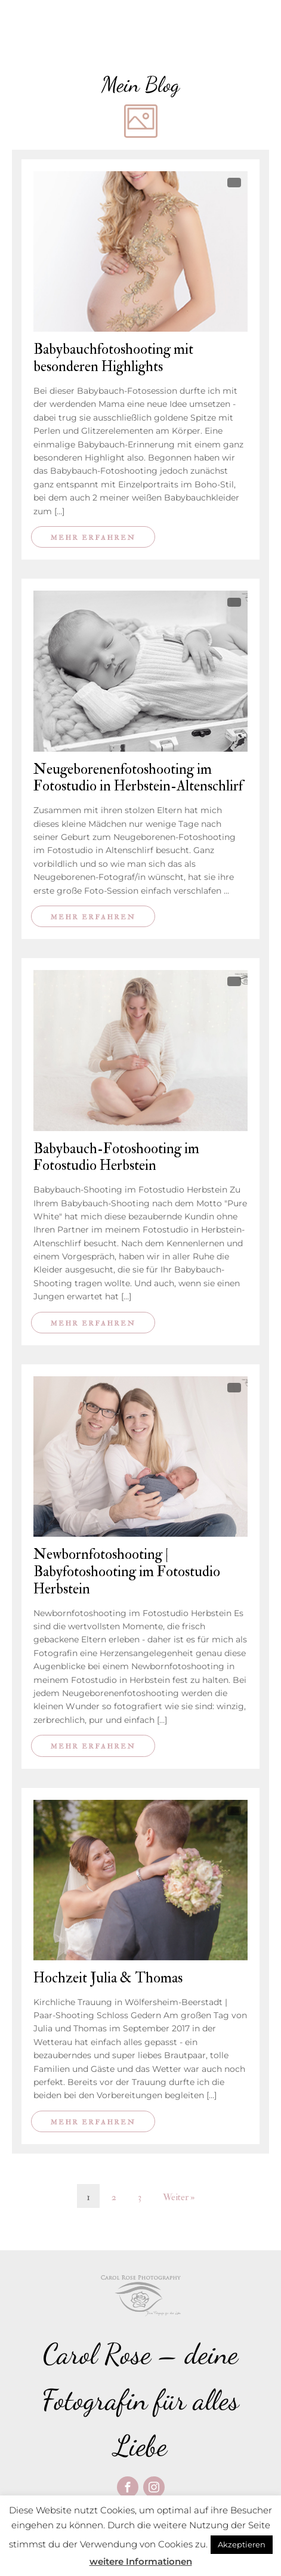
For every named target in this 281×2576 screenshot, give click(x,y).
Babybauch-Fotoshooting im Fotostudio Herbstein (116, 1158)
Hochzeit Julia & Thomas (108, 1978)
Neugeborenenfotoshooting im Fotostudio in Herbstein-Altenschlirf (138, 778)
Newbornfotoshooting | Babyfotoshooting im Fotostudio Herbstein (126, 1572)
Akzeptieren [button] (241, 2544)
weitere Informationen (140, 2561)
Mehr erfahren (93, 537)
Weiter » (178, 2197)
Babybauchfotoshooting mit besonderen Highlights (113, 358)
